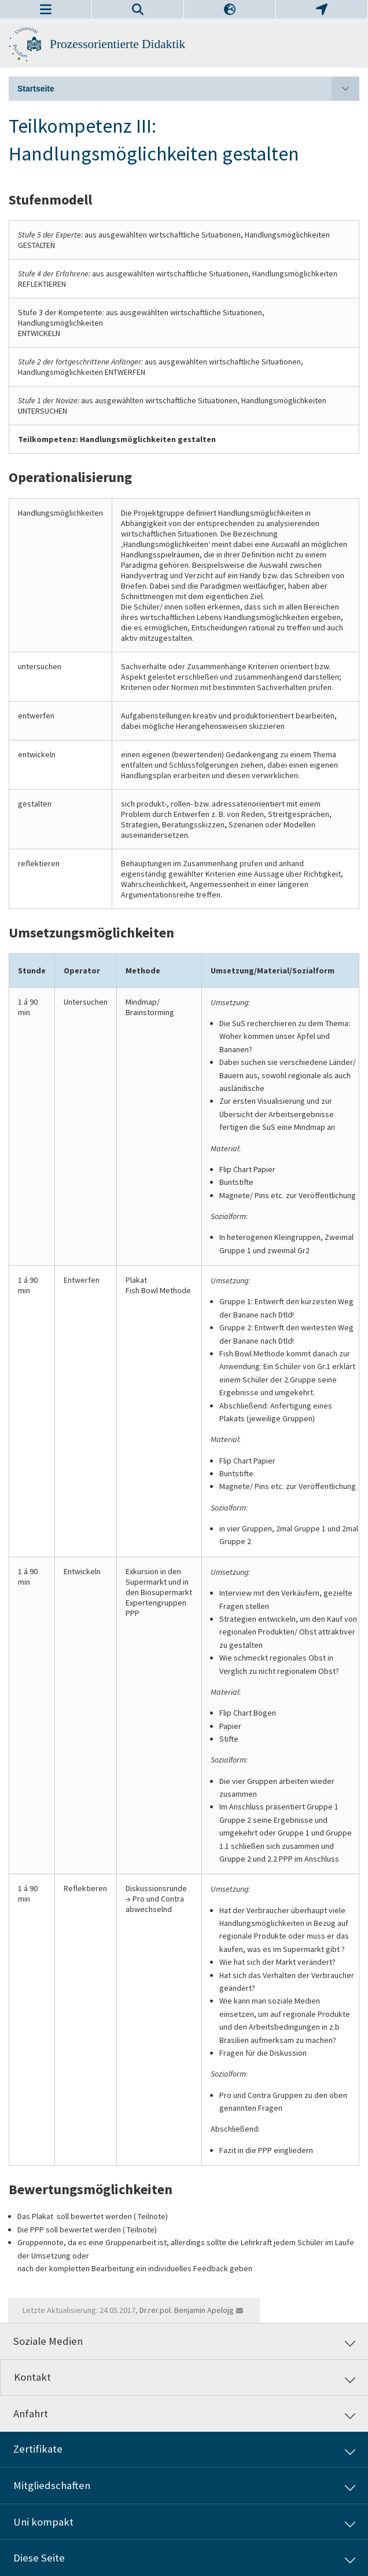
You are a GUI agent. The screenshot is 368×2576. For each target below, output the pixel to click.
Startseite (188, 88)
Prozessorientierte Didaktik (117, 44)
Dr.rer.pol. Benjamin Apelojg (186, 2310)
